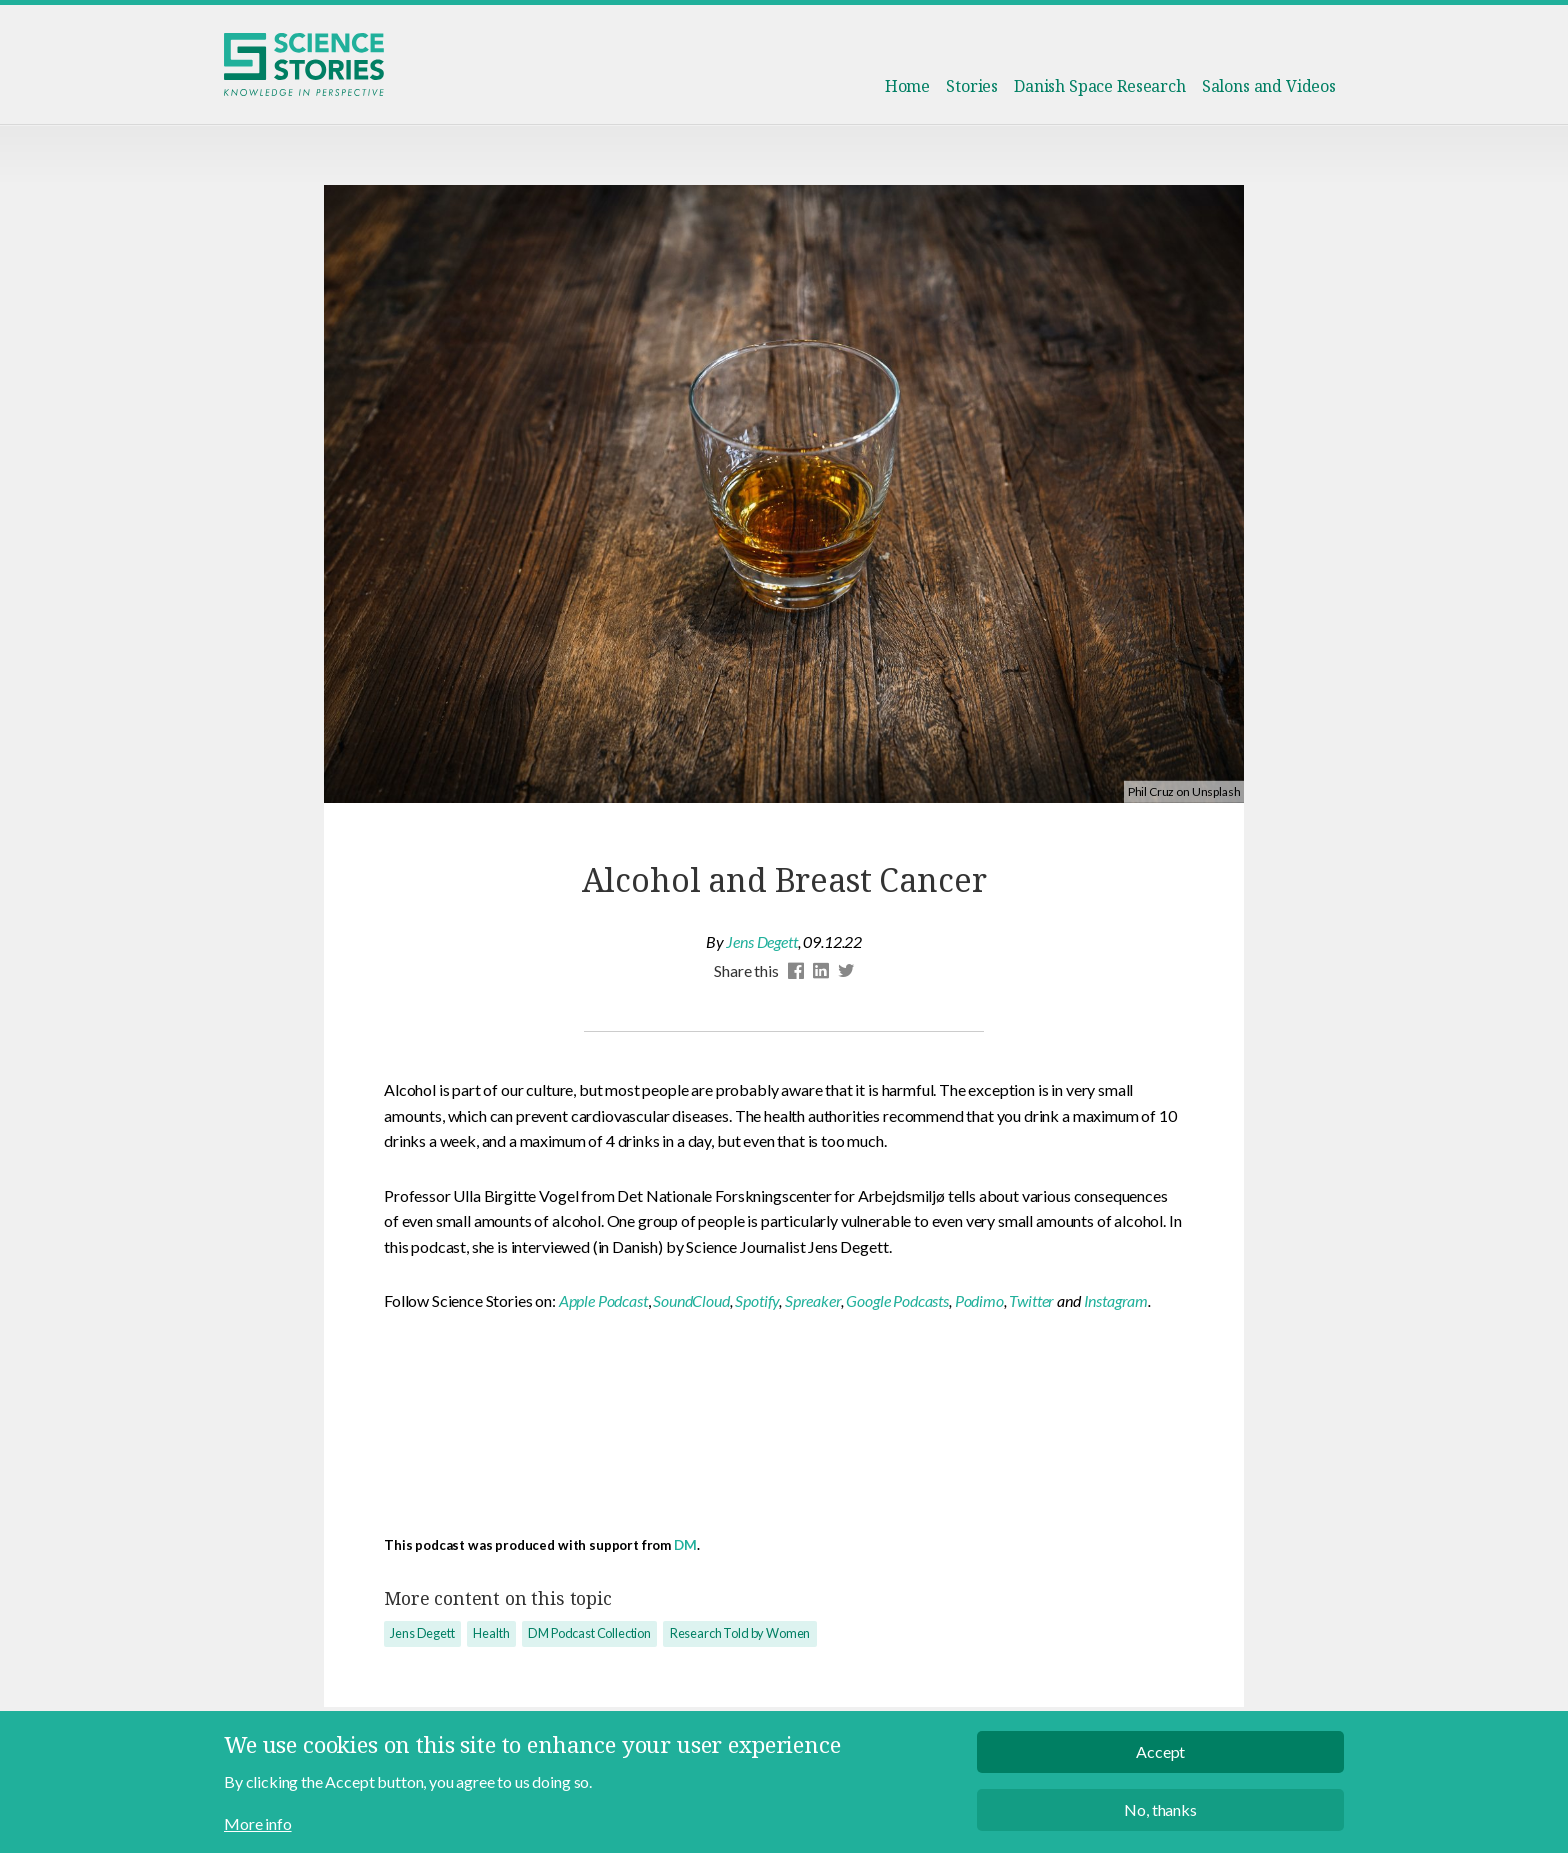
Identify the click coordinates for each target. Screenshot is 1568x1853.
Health (491, 1633)
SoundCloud (691, 1300)
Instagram (1116, 1300)
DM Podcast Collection (589, 1633)
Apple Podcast (603, 1300)
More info (258, 1836)
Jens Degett (761, 941)
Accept (1160, 1765)
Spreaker (813, 1300)
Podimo (979, 1300)
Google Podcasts (897, 1300)
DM (685, 1545)
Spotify (757, 1300)
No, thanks (1160, 1822)
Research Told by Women (740, 1633)
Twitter (1031, 1300)
